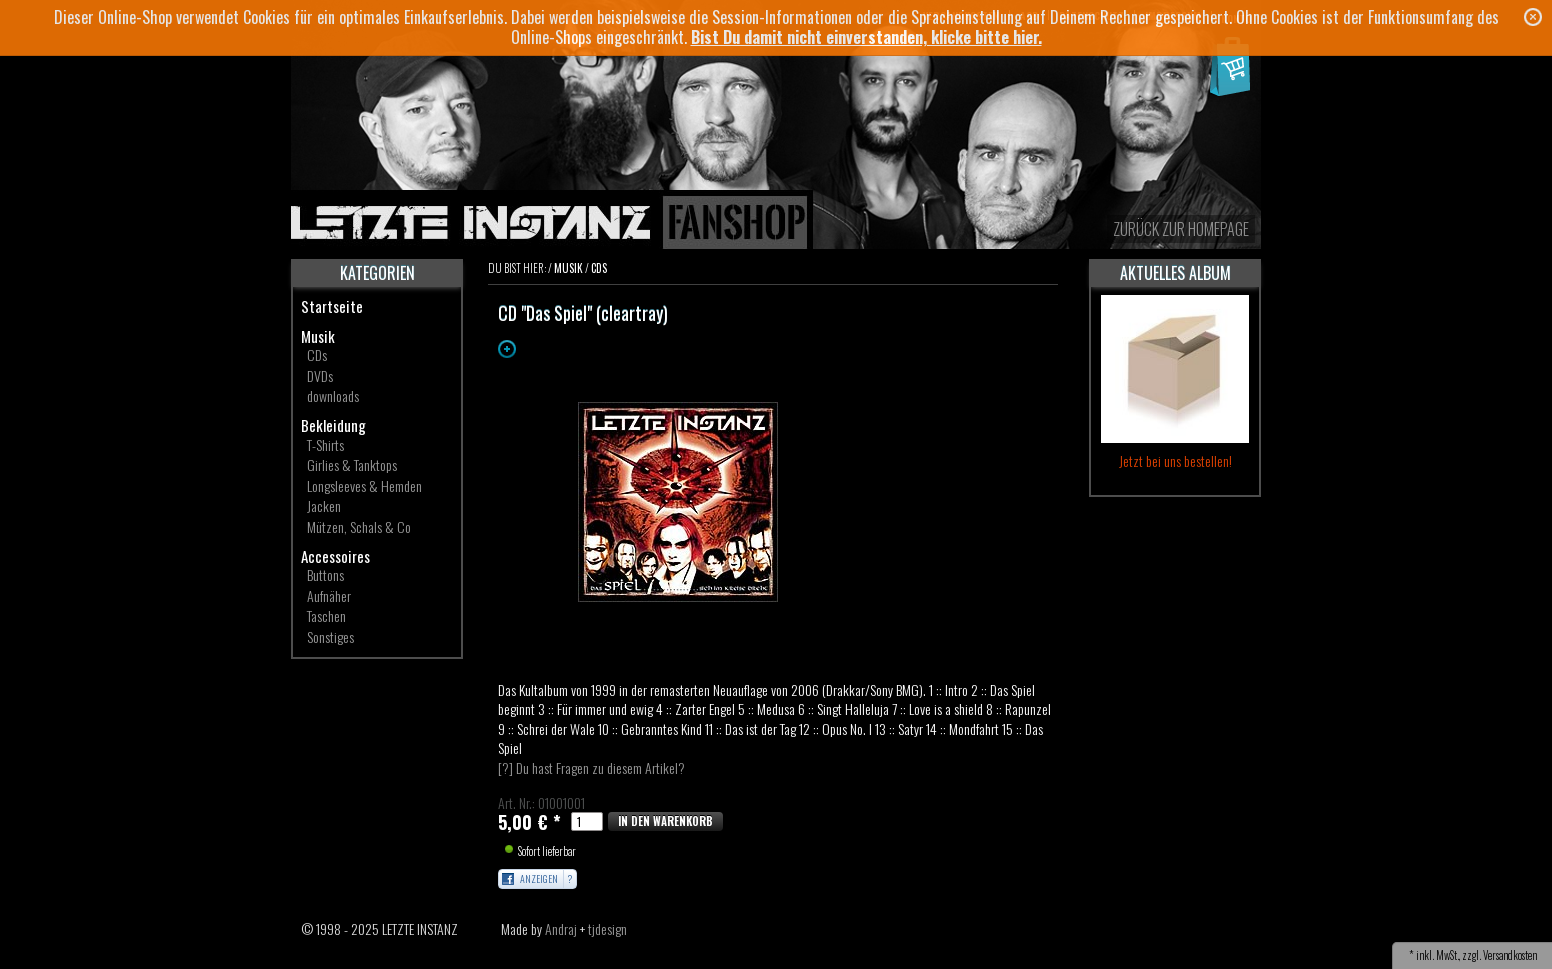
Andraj (561, 928)
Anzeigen (539, 878)
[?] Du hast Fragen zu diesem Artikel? (591, 767)
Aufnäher (329, 595)
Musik (318, 336)
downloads (333, 395)
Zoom (507, 349)
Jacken (324, 505)
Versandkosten (1510, 955)
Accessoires (335, 556)
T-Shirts (325, 444)
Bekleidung (333, 425)
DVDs (320, 375)
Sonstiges (330, 636)
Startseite (332, 306)
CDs (317, 354)
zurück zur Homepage (1181, 229)
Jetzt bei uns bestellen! (1175, 460)
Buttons (325, 574)
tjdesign (607, 928)
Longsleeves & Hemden (364, 485)
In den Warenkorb (665, 821)
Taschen (326, 615)
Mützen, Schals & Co (359, 526)
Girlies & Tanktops (352, 464)
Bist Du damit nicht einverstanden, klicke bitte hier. (866, 37)
